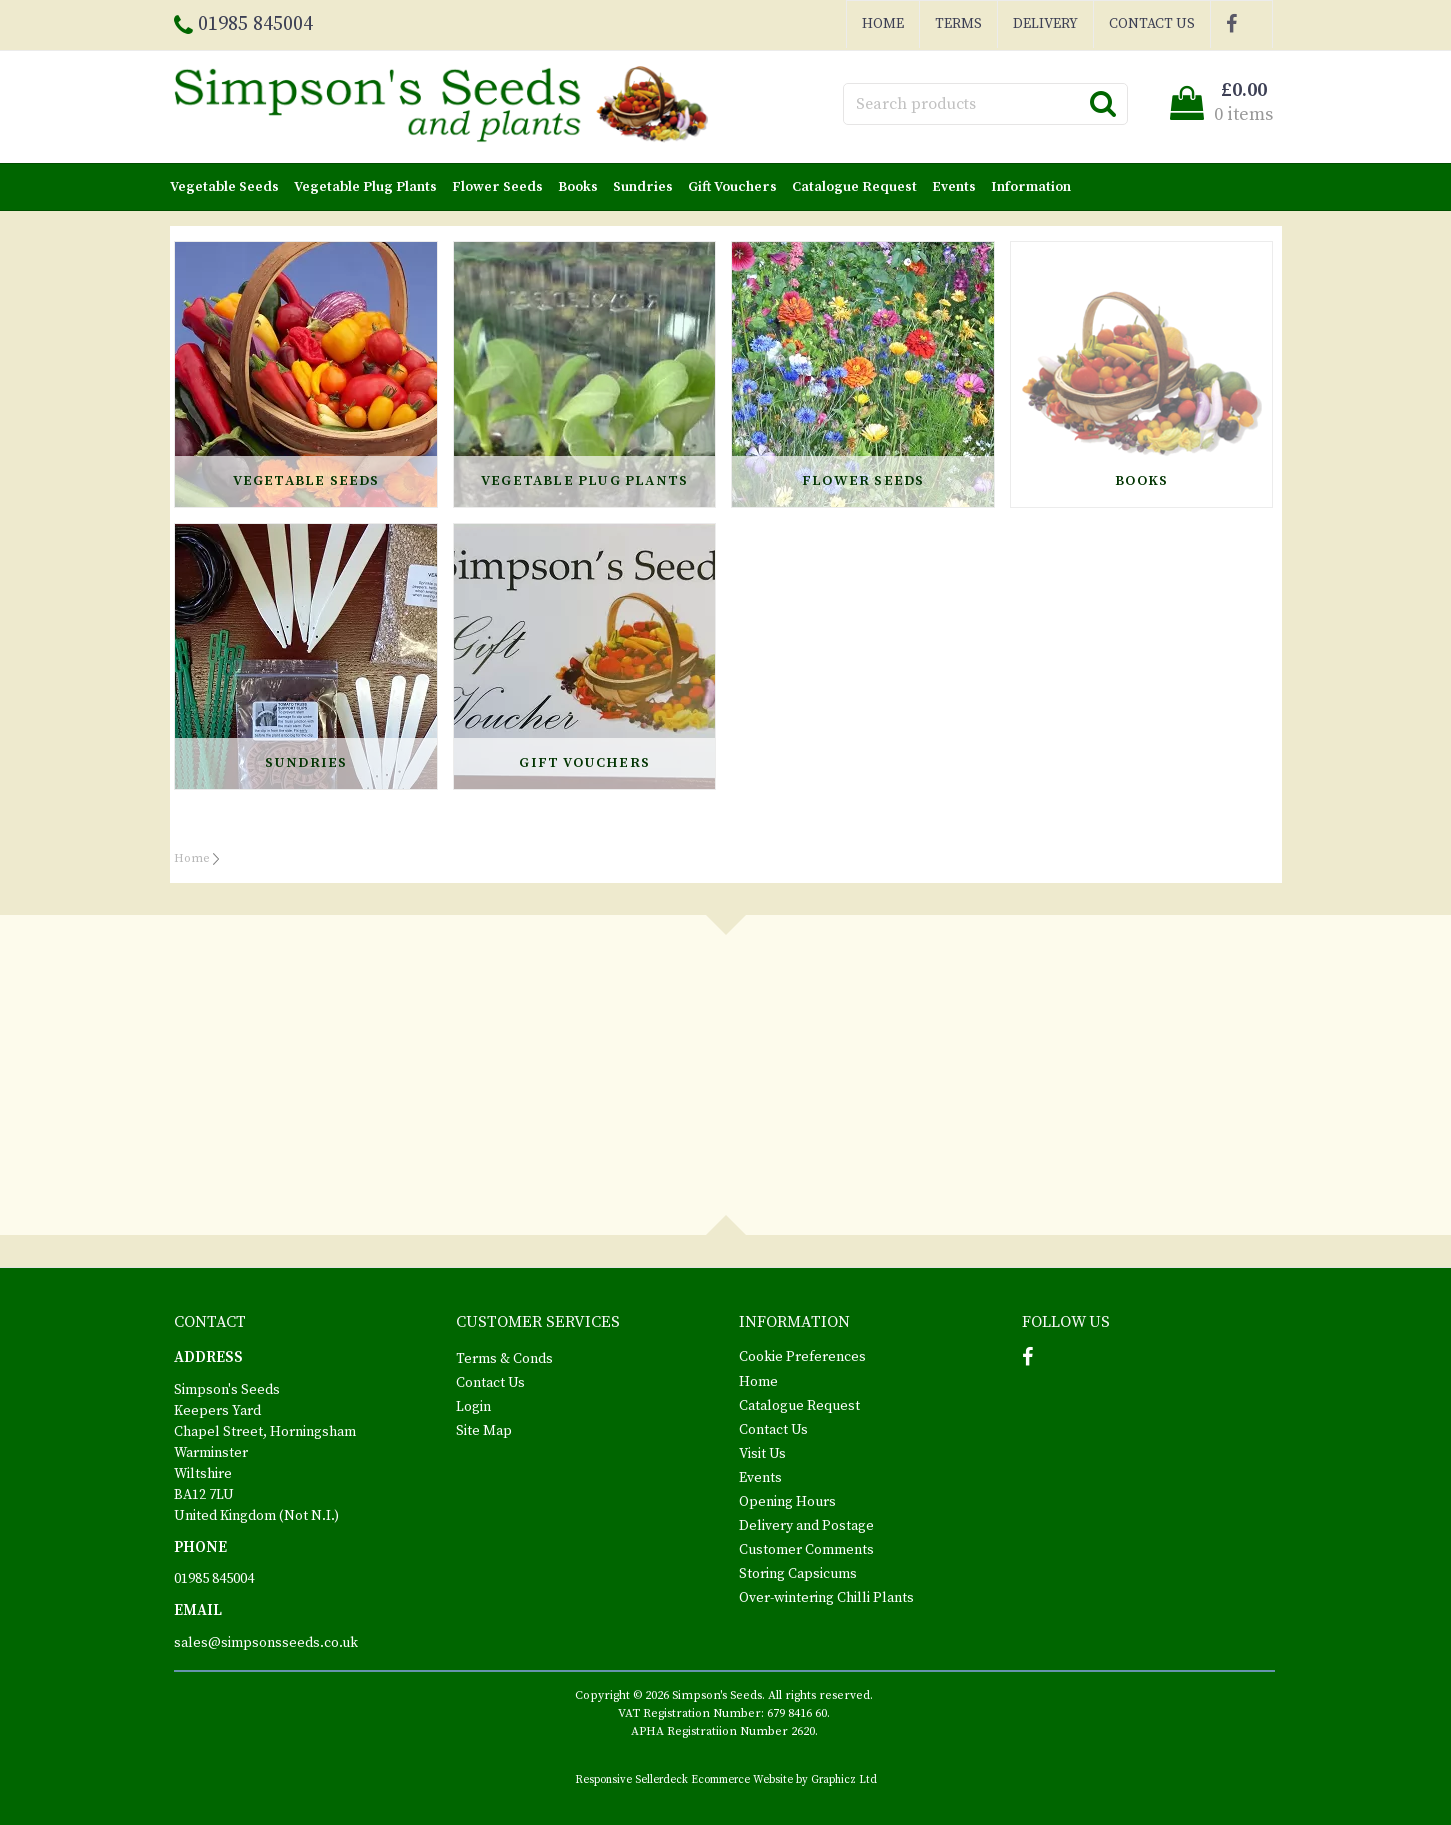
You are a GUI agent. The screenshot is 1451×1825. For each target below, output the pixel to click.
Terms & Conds (504, 1359)
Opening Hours (787, 1502)
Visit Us (762, 1454)
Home (883, 24)
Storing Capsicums (798, 1574)
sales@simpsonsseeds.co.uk (266, 1643)
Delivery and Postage (806, 1526)
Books (578, 187)
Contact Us (1152, 24)
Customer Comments (806, 1550)
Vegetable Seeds (224, 187)
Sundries (643, 187)
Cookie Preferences (802, 1357)
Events (954, 187)
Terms (958, 24)
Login (473, 1407)
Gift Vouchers (732, 187)
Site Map (484, 1431)
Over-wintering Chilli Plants (826, 1598)
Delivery (1045, 24)
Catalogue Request (854, 187)
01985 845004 (214, 1579)
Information (1031, 187)
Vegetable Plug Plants (365, 187)
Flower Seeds (497, 187)
